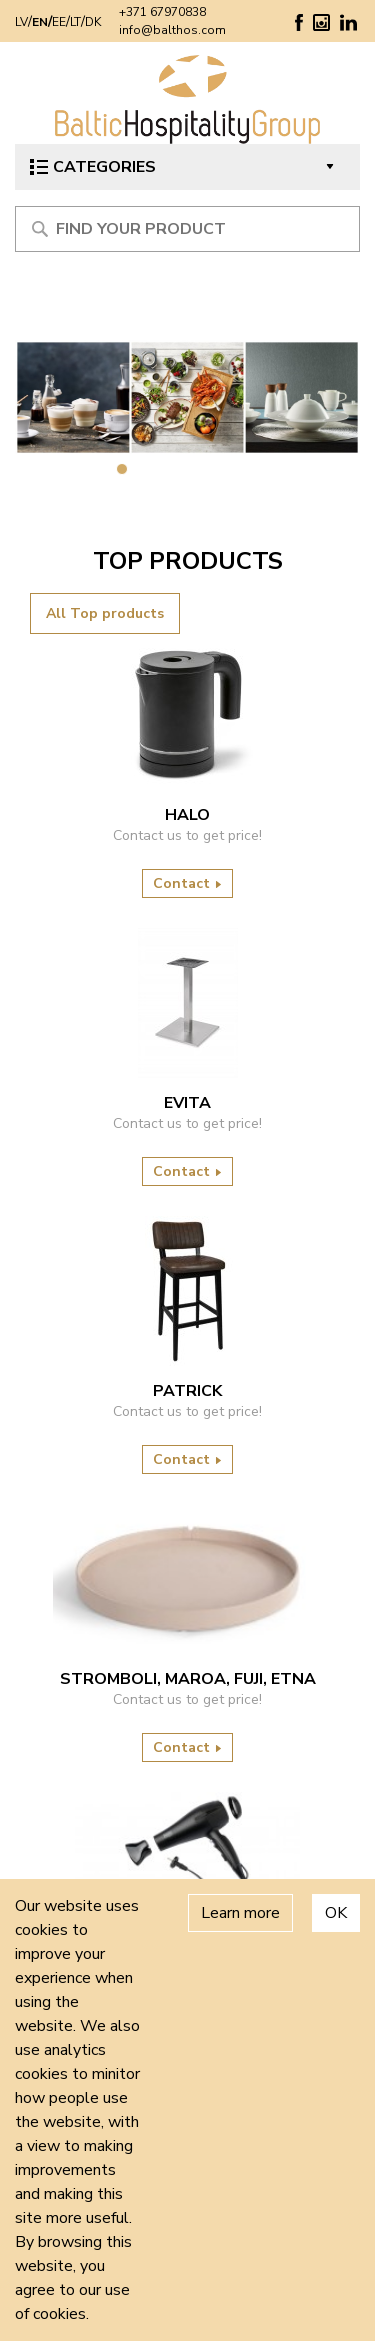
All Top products (105, 613)
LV (21, 22)
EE (59, 22)
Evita (187, 1103)
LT (75, 22)
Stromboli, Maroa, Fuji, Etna (188, 1679)
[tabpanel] (187, 397)
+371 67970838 (162, 12)
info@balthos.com (172, 30)
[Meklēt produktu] (187, 229)
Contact (187, 883)
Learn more (240, 1913)
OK (336, 1913)
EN (40, 22)
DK (93, 22)
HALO (187, 815)
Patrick (187, 1391)
